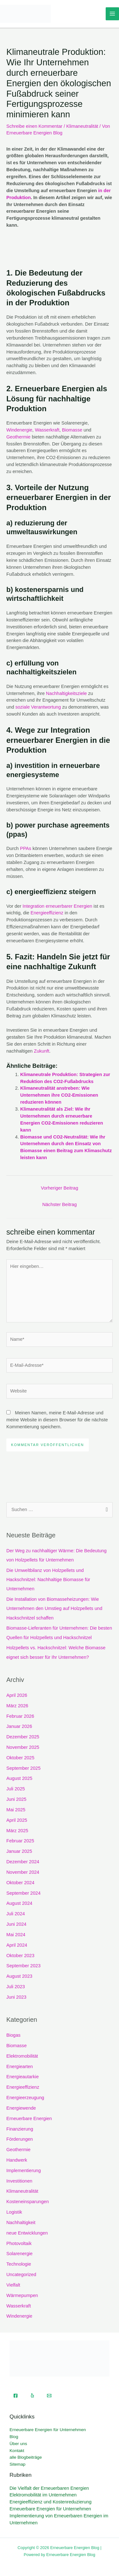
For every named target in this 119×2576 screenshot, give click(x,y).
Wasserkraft (47, 429)
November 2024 (22, 1872)
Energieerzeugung (25, 2097)
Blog (14, 2436)
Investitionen (19, 2180)
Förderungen (19, 2139)
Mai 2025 (15, 1809)
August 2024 (19, 1903)
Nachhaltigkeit (21, 2222)
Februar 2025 (20, 1840)
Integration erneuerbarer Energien (57, 906)
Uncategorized (21, 2274)
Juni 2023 (16, 1997)
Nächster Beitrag (59, 1204)
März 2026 (17, 1705)
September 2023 (23, 1965)
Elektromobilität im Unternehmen (43, 2494)
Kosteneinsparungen (27, 2201)
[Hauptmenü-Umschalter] (112, 14)
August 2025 (19, 1778)
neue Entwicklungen (27, 2232)
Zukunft (42, 1051)
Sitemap (17, 2464)
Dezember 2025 (22, 1736)
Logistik (14, 2212)
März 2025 (17, 1830)
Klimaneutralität (82, 126)
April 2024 (16, 1945)
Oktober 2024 (20, 1882)
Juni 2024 (16, 1924)
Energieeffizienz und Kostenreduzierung (50, 2501)
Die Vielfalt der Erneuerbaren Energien (49, 2488)
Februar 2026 (20, 1716)
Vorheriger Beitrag (59, 1188)
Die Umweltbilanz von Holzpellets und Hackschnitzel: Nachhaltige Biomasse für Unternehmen (48, 1579)
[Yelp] (32, 2396)
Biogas (13, 2035)
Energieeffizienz (46, 912)
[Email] (49, 2396)
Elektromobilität (22, 2056)
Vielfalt (13, 2284)
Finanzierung (19, 2129)
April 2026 (16, 1695)
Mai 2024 (15, 1934)
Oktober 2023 (20, 1955)
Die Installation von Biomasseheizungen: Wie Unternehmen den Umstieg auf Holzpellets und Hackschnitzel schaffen (54, 1608)
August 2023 (19, 1976)
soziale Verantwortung (38, 707)
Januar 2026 (19, 1726)
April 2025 (16, 1820)
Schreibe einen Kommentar (34, 126)
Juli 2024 (15, 1913)
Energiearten (19, 2066)
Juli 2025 (15, 1788)
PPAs (25, 848)
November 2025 (22, 1747)
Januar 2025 (19, 1851)
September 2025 (23, 1768)
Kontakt (17, 2450)
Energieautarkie (22, 2076)
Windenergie (19, 429)
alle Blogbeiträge (26, 2457)
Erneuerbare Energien (29, 2118)
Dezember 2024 (22, 1861)
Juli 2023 (15, 1986)
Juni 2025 (16, 1799)
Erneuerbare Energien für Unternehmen (48, 2429)
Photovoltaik (18, 2243)
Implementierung (23, 2170)
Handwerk (16, 2160)
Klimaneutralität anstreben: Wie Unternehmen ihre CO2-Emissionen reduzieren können (59, 1095)
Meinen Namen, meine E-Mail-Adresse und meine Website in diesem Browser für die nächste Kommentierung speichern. (57, 1419)
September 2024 (23, 1893)
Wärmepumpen (22, 2295)
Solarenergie (19, 2253)
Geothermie (18, 436)
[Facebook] (16, 2396)
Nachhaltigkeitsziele (66, 693)
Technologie (18, 2264)
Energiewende (21, 2108)
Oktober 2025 (20, 1757)
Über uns (18, 2443)
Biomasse (72, 429)
